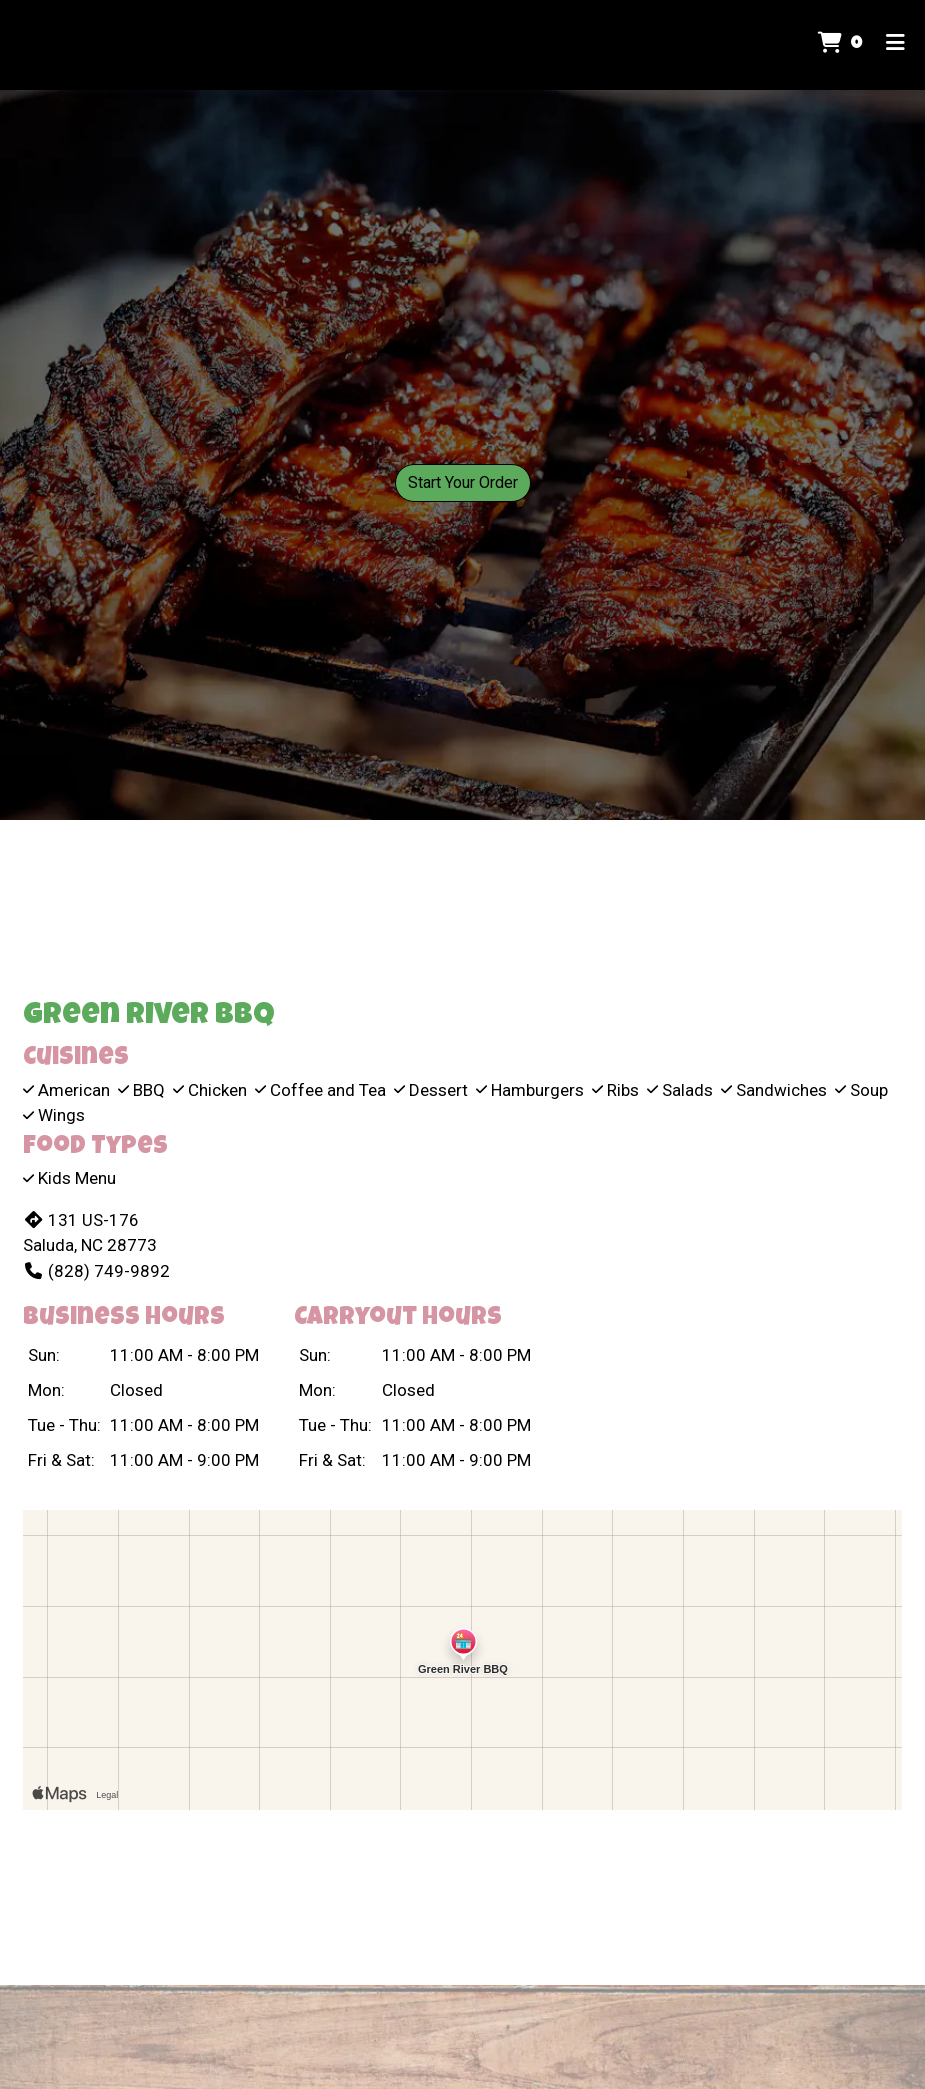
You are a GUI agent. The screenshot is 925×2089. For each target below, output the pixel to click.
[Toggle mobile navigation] (895, 45)
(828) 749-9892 (96, 1271)
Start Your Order (463, 482)
